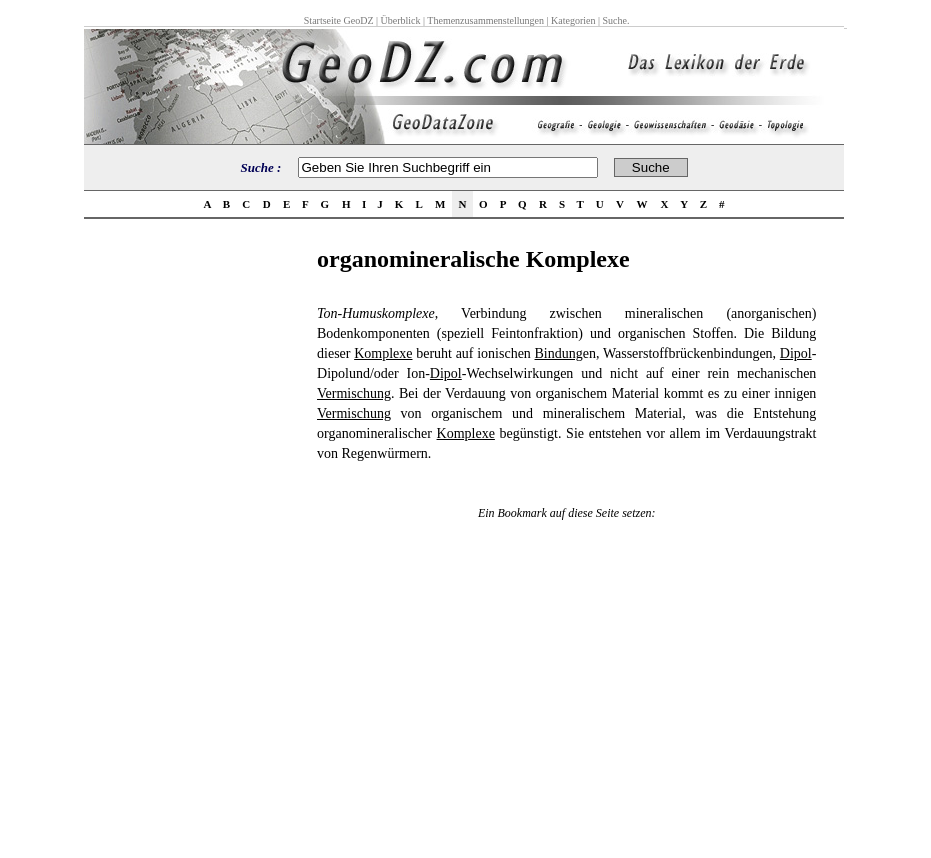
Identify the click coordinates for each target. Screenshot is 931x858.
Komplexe (383, 353)
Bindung (559, 353)
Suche (614, 20)
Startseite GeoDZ (339, 20)
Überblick (401, 20)
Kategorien (573, 20)
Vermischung (354, 393)
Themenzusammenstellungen (485, 20)
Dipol (796, 353)
